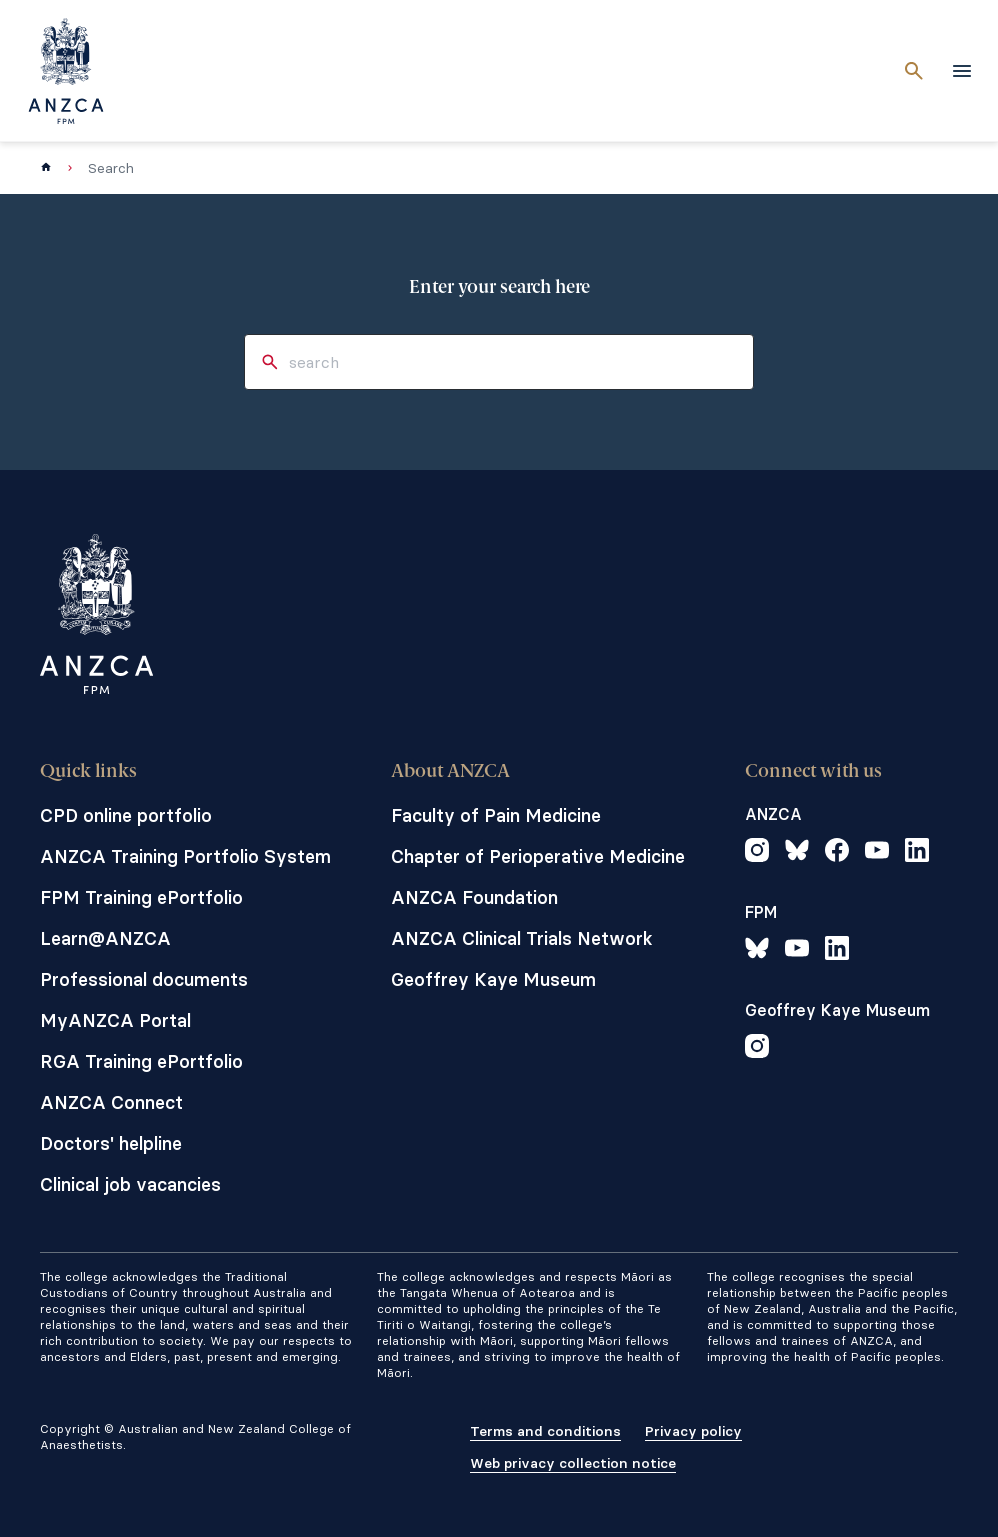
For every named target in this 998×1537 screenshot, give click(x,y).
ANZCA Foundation (474, 897)
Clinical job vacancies (130, 1184)
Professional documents (144, 979)
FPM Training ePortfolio (141, 897)
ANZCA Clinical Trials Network (522, 938)
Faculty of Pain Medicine (496, 815)
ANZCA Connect (111, 1102)
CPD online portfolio (126, 815)
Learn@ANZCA (105, 938)
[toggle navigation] (962, 71)
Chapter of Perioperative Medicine (538, 856)
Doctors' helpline (111, 1143)
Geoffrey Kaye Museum (493, 979)
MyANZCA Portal (115, 1020)
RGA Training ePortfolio (141, 1061)
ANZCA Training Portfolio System (185, 856)
